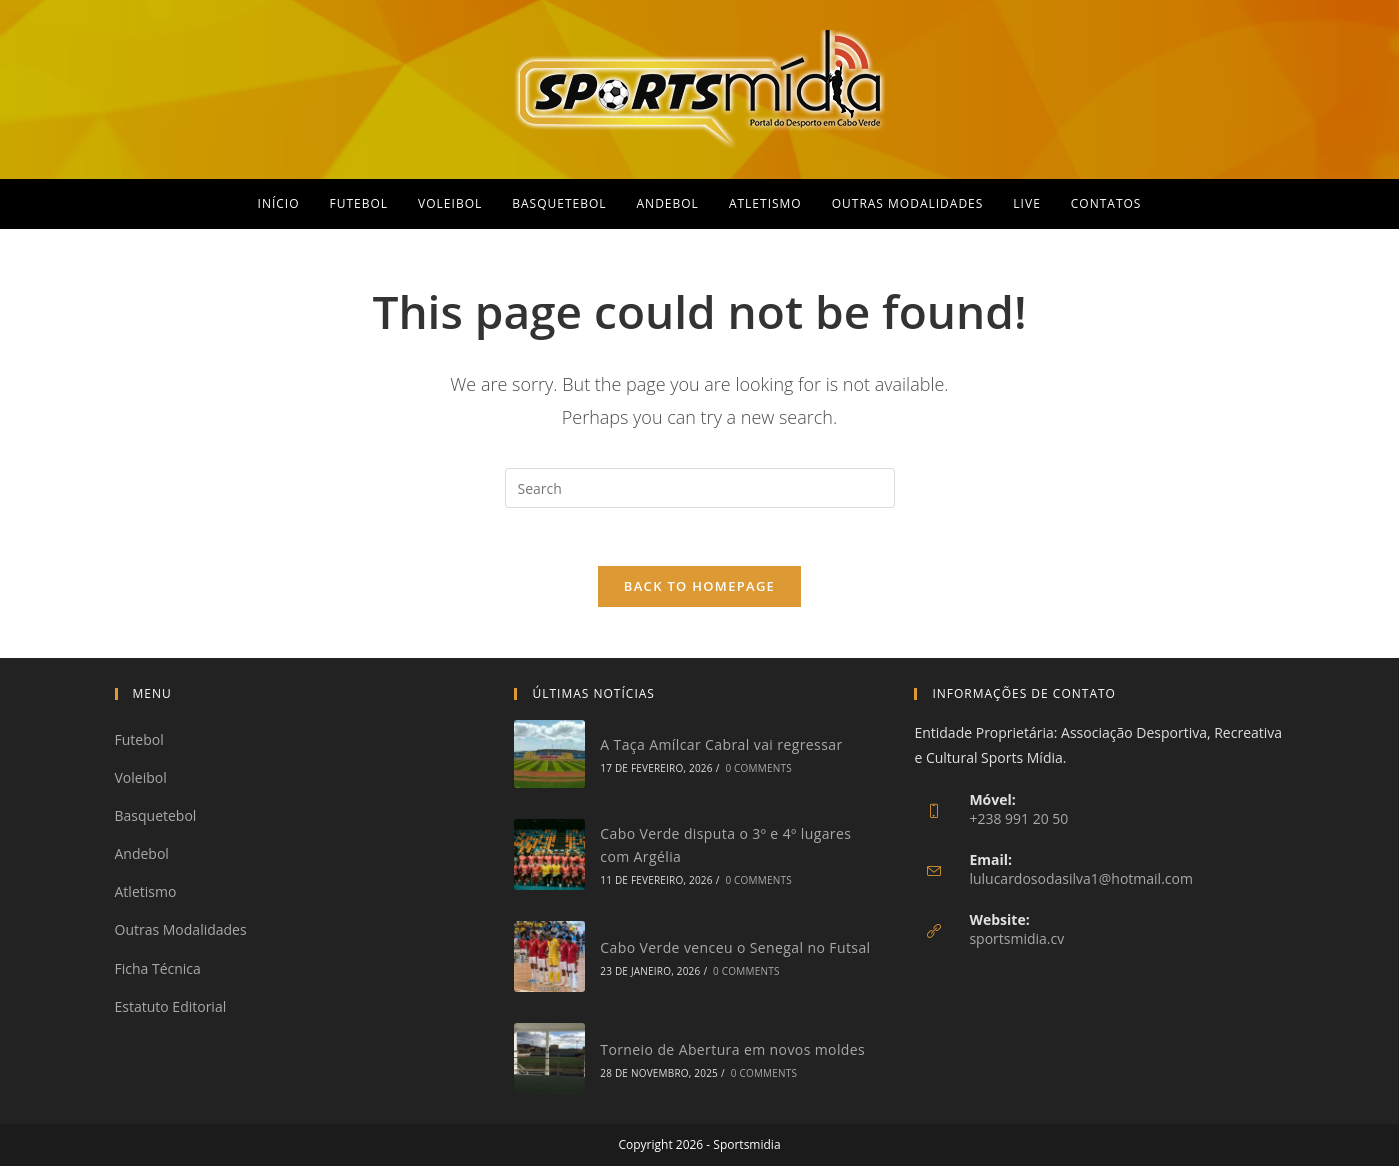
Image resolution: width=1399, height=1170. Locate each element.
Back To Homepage (699, 589)
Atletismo (146, 895)
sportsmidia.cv (1016, 941)
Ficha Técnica (158, 971)
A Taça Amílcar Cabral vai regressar (721, 747)
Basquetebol (156, 819)
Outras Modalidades (181, 933)
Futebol (139, 742)
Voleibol (141, 780)
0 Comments (758, 772)
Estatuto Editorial (171, 1009)
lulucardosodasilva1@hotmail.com (1081, 881)
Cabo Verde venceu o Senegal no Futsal (735, 950)
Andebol (142, 857)
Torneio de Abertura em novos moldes (732, 1052)
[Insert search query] (700, 488)
